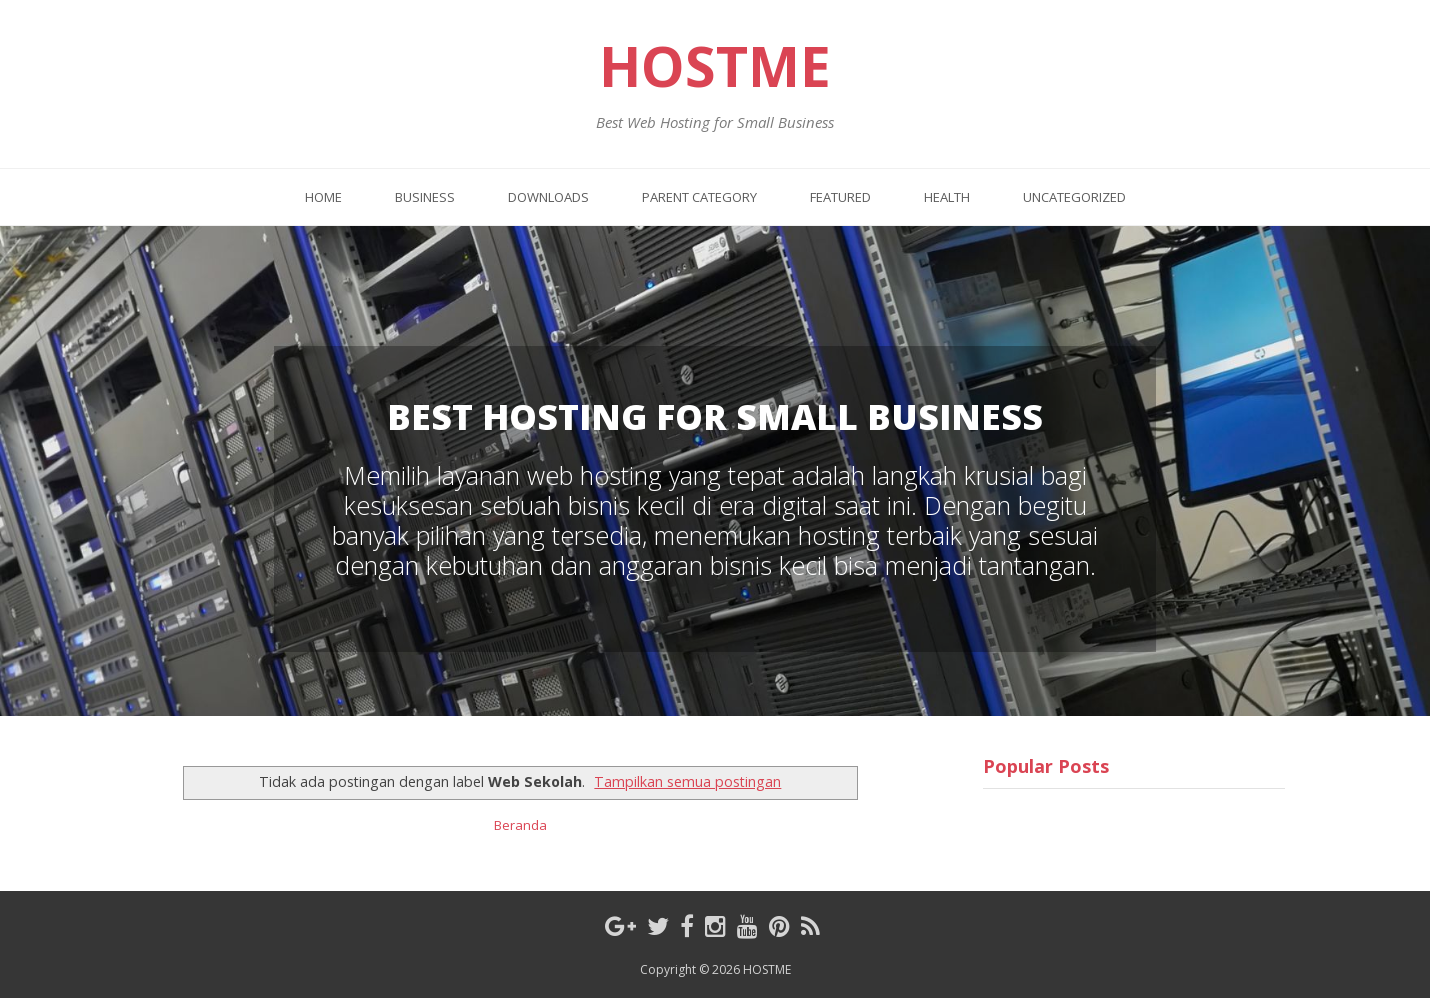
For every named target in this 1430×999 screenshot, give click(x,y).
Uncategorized (1074, 197)
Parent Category (699, 197)
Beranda (520, 825)
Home (323, 197)
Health (947, 197)
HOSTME (715, 66)
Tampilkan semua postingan (687, 781)
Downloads (548, 197)
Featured (840, 197)
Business (425, 197)
